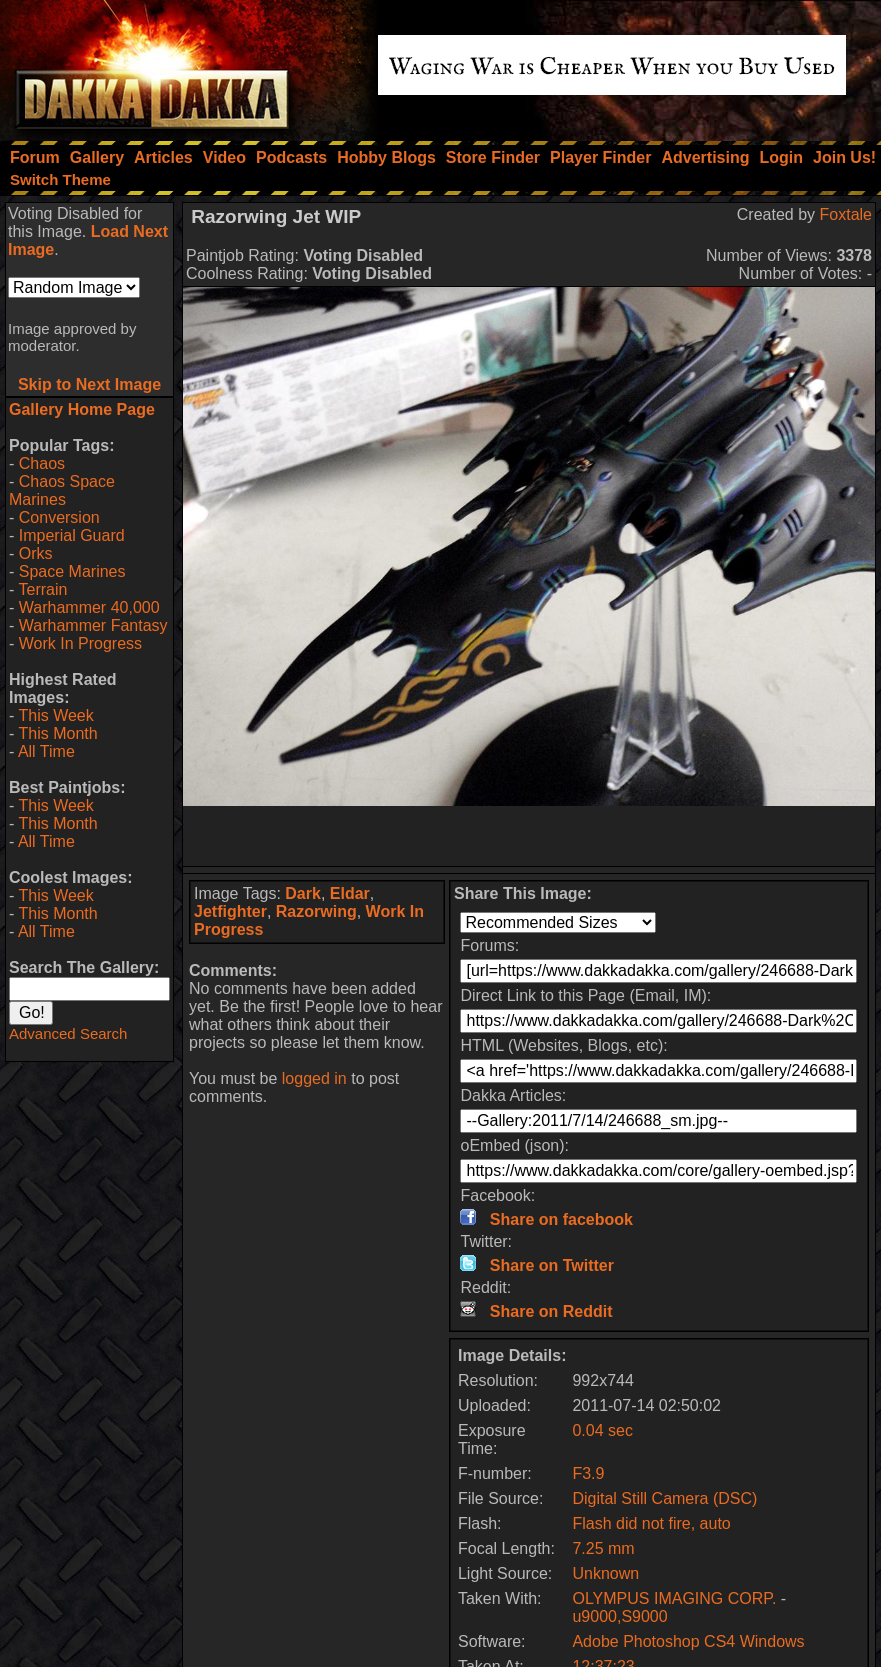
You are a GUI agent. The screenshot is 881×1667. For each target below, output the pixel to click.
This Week (55, 715)
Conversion (59, 517)
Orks (36, 553)
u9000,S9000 (619, 1616)
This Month (57, 733)
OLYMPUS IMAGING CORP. (676, 1598)
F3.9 (588, 1473)
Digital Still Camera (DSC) (664, 1498)
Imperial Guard (72, 535)
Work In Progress (80, 643)
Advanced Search (68, 1033)
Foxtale (846, 214)
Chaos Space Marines (62, 490)
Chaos (42, 463)
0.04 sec (602, 1430)
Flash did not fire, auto (651, 1523)
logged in (314, 1078)
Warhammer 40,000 (89, 607)
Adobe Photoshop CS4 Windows (688, 1641)
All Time (46, 751)
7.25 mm (603, 1548)
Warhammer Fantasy (93, 625)
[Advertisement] (529, 836)
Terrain (42, 589)
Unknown (605, 1573)
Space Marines (72, 571)
